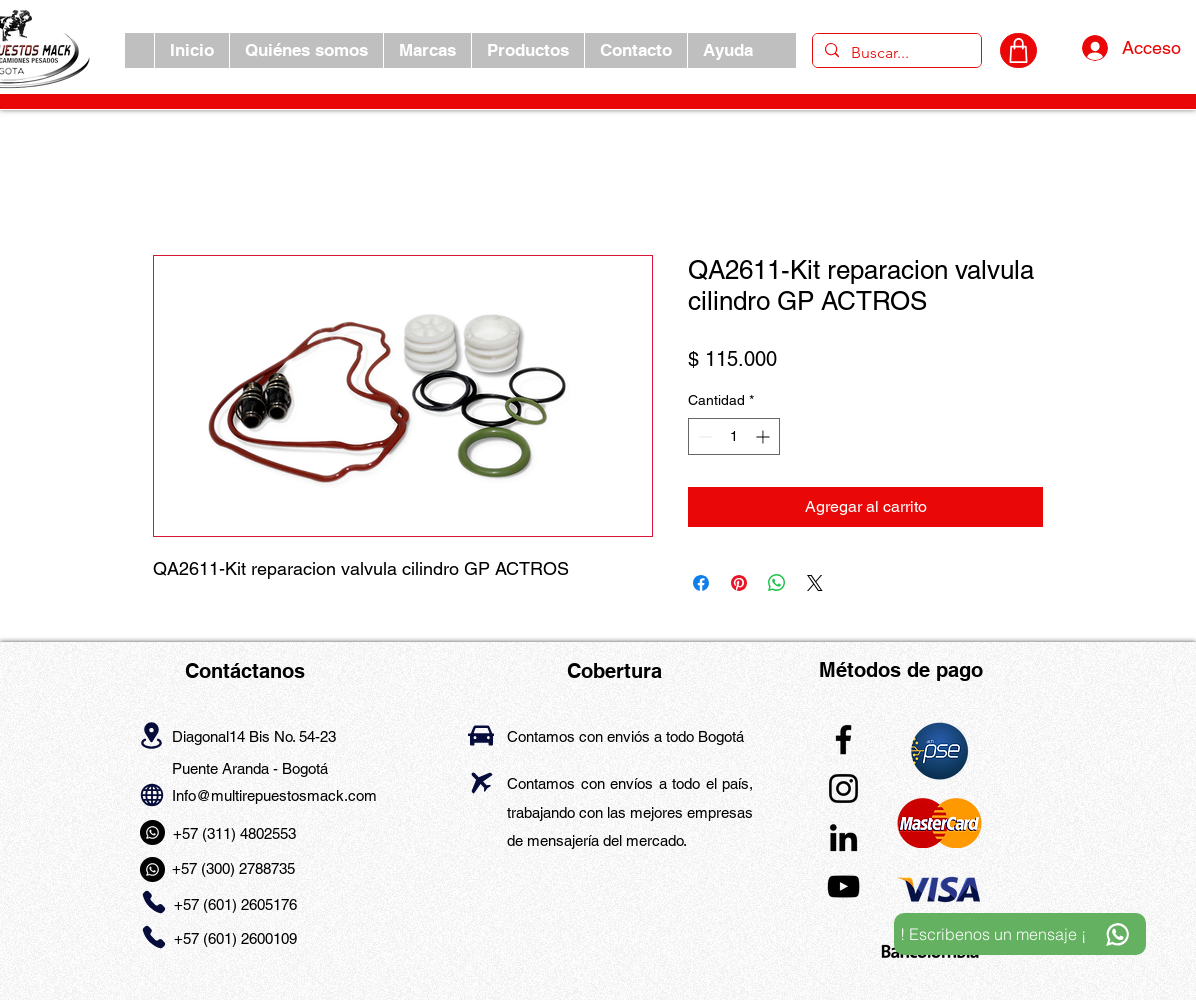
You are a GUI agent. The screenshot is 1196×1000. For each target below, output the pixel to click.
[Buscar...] (895, 53)
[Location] (151, 735)
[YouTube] (843, 886)
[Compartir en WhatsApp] (777, 583)
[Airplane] (481, 782)
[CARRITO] (1018, 50)
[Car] (481, 735)
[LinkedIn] (843, 837)
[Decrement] (703, 436)
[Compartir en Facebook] (701, 583)
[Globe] (151, 794)
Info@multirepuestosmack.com (274, 795)
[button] (427, 50)
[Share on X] (815, 583)
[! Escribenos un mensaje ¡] (1020, 934)
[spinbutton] (734, 436)
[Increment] (764, 436)
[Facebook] (843, 739)
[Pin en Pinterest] (739, 583)
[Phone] (153, 902)
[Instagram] (843, 788)
